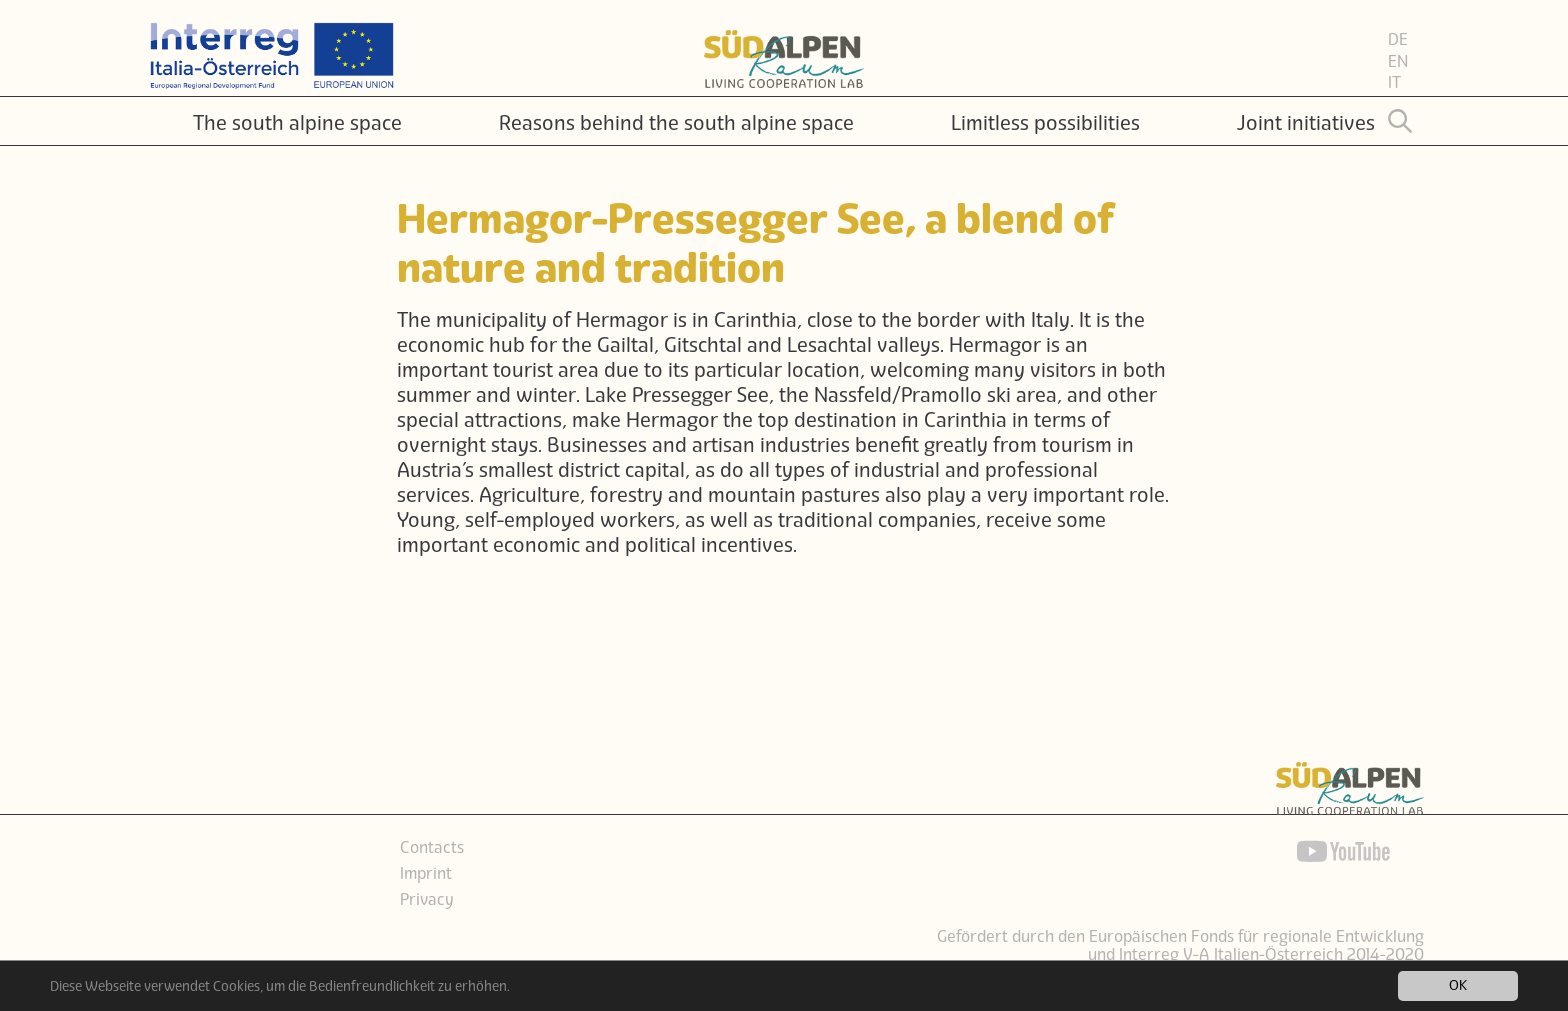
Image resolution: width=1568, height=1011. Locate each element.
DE (1398, 40)
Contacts (432, 848)
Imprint (426, 874)
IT (1394, 83)
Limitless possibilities (1045, 123)
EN (1398, 62)
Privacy (427, 900)
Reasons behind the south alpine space (676, 123)
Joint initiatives (1306, 123)
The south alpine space (297, 123)
